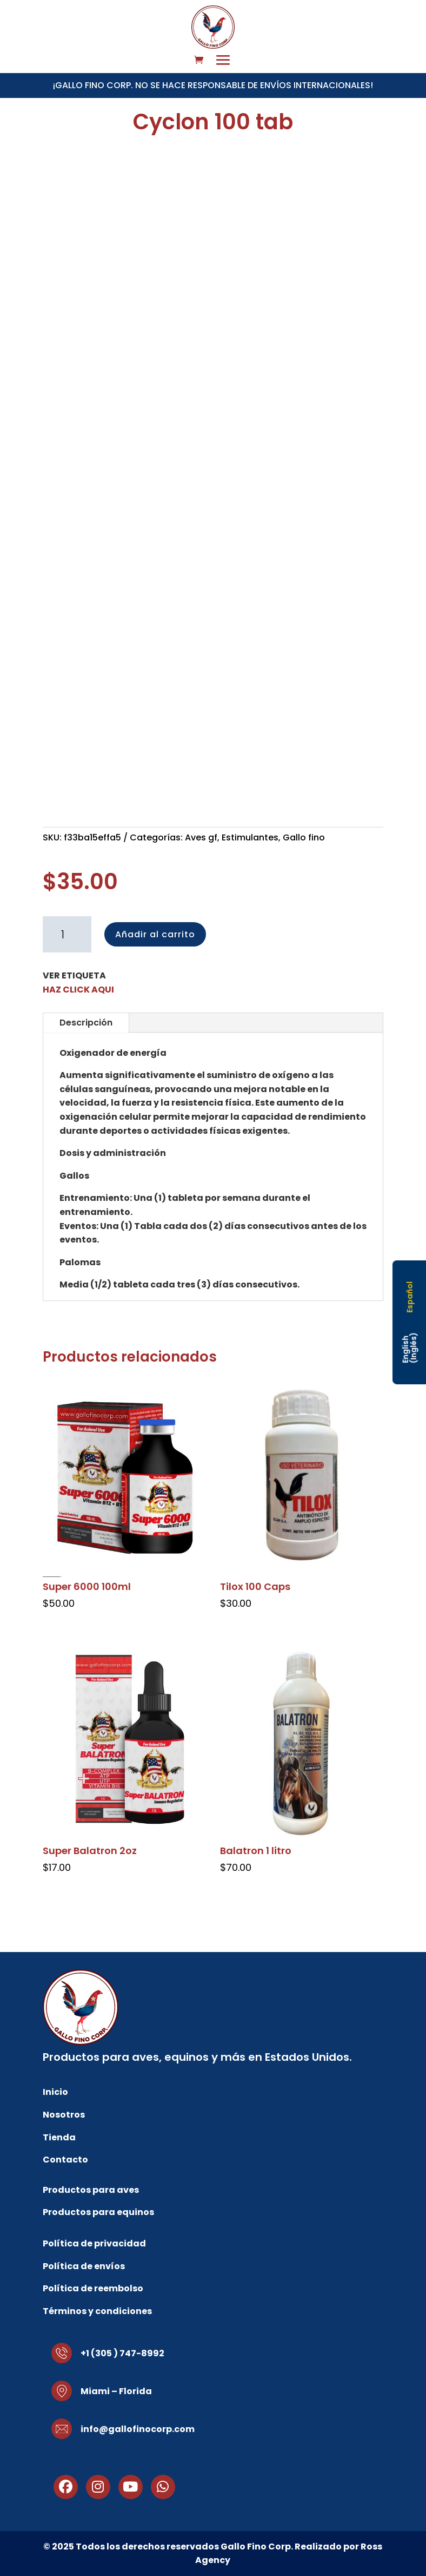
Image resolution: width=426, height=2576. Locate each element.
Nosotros (64, 2114)
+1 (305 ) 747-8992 (122, 2353)
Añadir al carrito (155, 934)
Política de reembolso (93, 2288)
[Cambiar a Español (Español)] (409, 1297)
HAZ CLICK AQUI (78, 989)
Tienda (59, 2137)
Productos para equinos (98, 2212)
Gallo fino (304, 837)
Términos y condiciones (97, 2311)
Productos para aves (91, 2190)
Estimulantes (250, 837)
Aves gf (201, 837)
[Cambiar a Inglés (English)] (409, 1348)
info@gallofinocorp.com (138, 2429)
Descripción (85, 1022)
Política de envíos (84, 2266)
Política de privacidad (94, 2243)
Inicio (55, 2092)
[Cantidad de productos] (67, 934)
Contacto (65, 2159)
